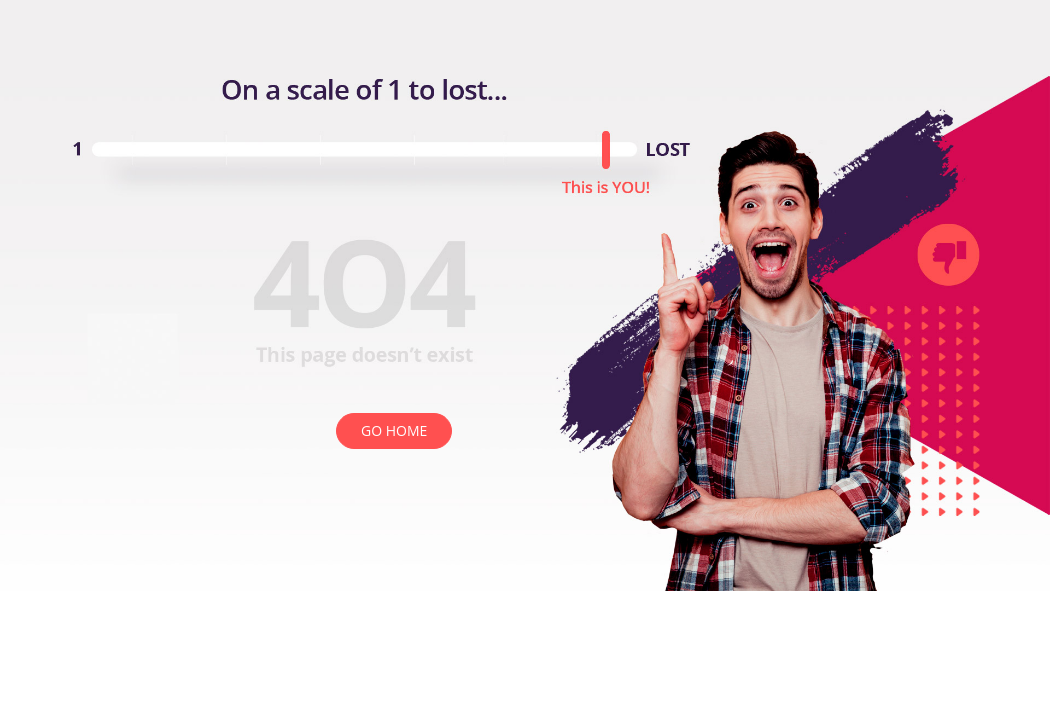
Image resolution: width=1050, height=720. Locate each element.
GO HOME (394, 430)
